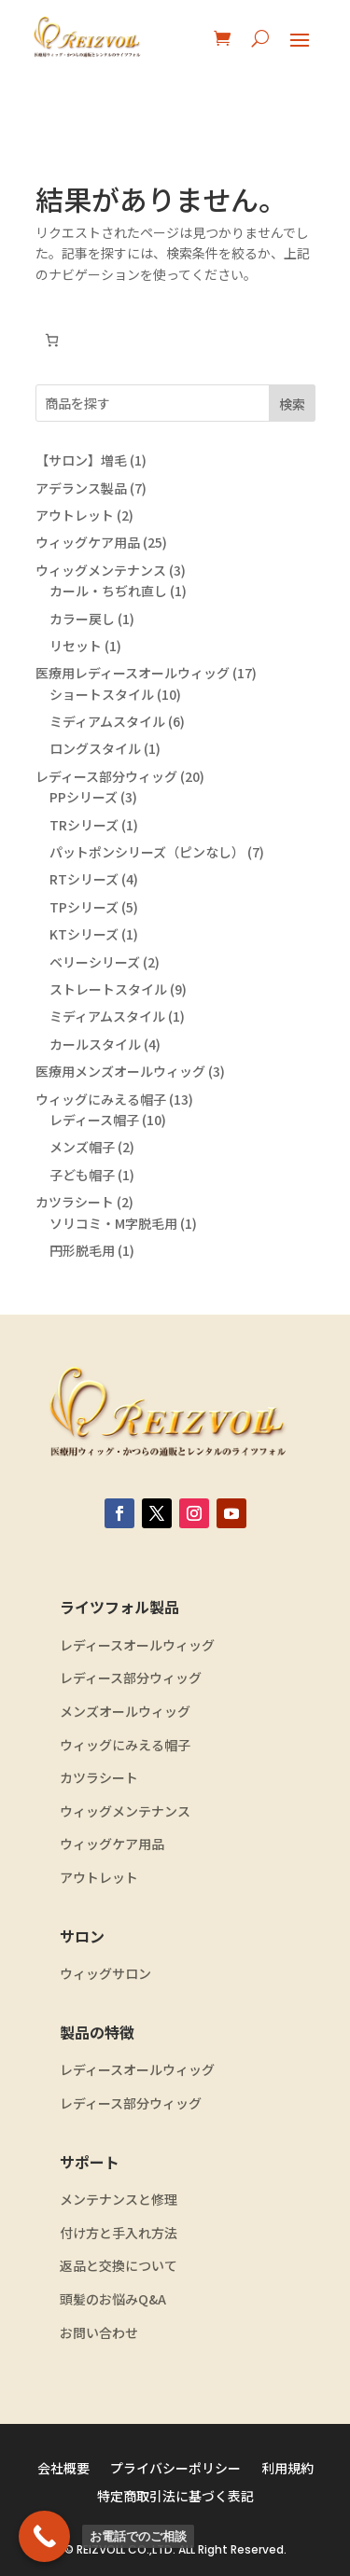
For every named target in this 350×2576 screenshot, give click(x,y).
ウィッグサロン (105, 1974)
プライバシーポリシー (175, 2469)
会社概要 (63, 2469)
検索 (292, 404)
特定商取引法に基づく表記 (175, 2497)
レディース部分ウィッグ (131, 1678)
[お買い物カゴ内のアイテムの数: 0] (51, 340)
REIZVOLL (101, 2549)
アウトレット (99, 1878)
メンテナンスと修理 (118, 2199)
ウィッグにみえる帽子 (125, 1745)
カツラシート (99, 1778)
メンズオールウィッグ (125, 1711)
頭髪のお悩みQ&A (113, 2299)
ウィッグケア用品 (112, 1844)
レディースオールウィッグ (137, 1645)
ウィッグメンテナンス (125, 1811)
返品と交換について (118, 2266)
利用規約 (287, 2469)
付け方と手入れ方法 (118, 2233)
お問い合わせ (99, 2333)
